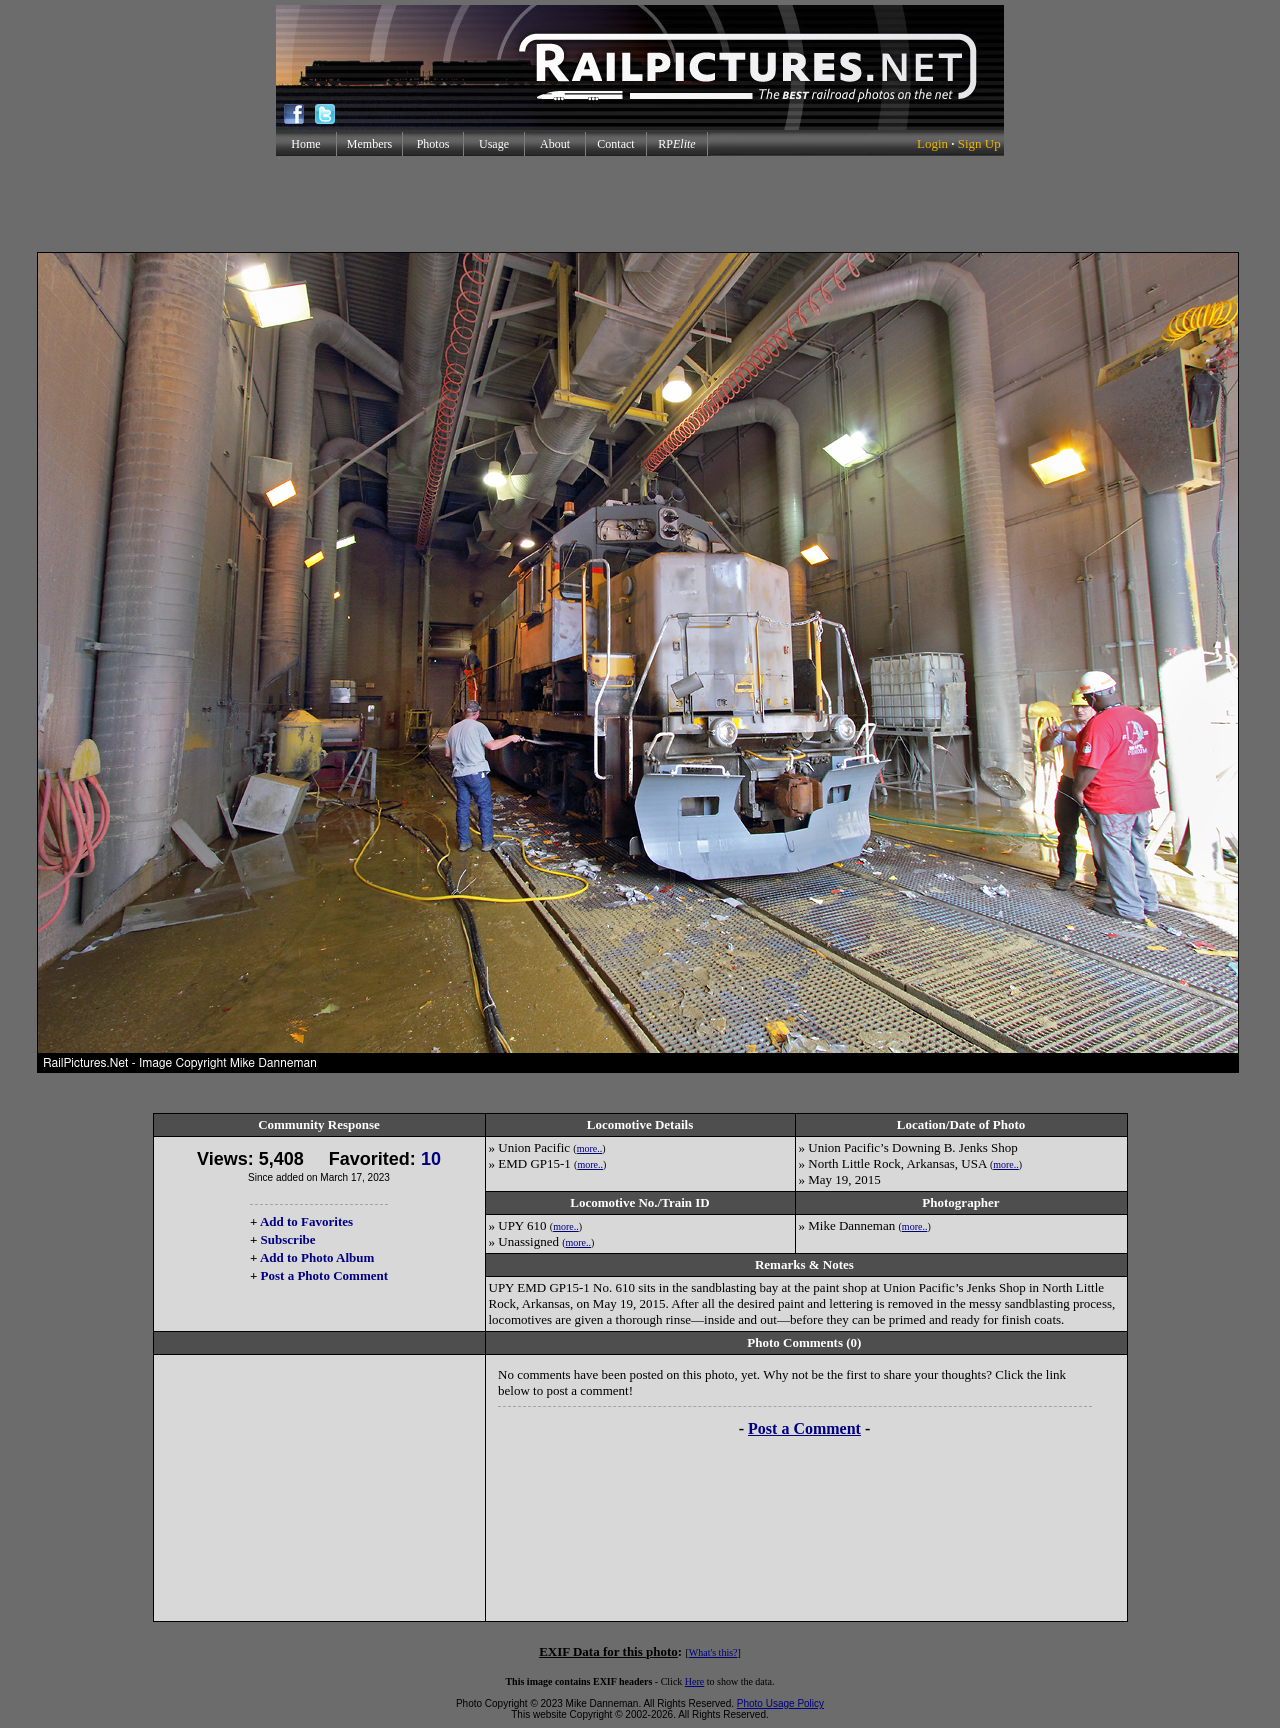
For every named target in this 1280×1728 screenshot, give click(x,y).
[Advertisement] (640, 204)
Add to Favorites (306, 1221)
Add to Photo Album (317, 1257)
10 (431, 1159)
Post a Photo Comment (324, 1275)
